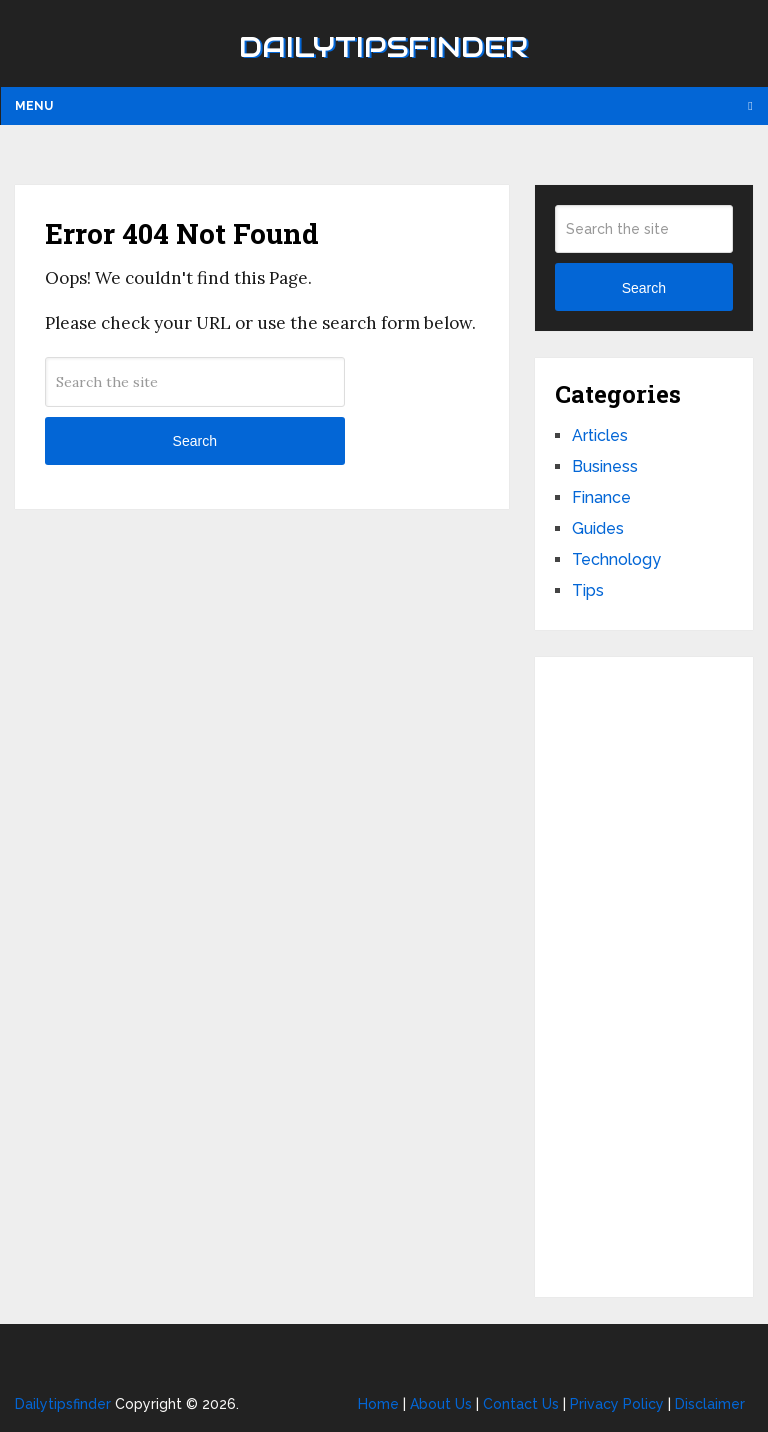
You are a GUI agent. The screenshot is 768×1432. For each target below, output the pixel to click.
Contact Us (521, 1404)
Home (378, 1404)
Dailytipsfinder (383, 47)
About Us (441, 1404)
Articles (600, 435)
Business (605, 466)
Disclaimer (710, 1404)
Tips (588, 590)
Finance (601, 497)
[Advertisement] (643, 977)
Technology (616, 559)
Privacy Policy (617, 1404)
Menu (34, 106)
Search (195, 441)
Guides (598, 528)
